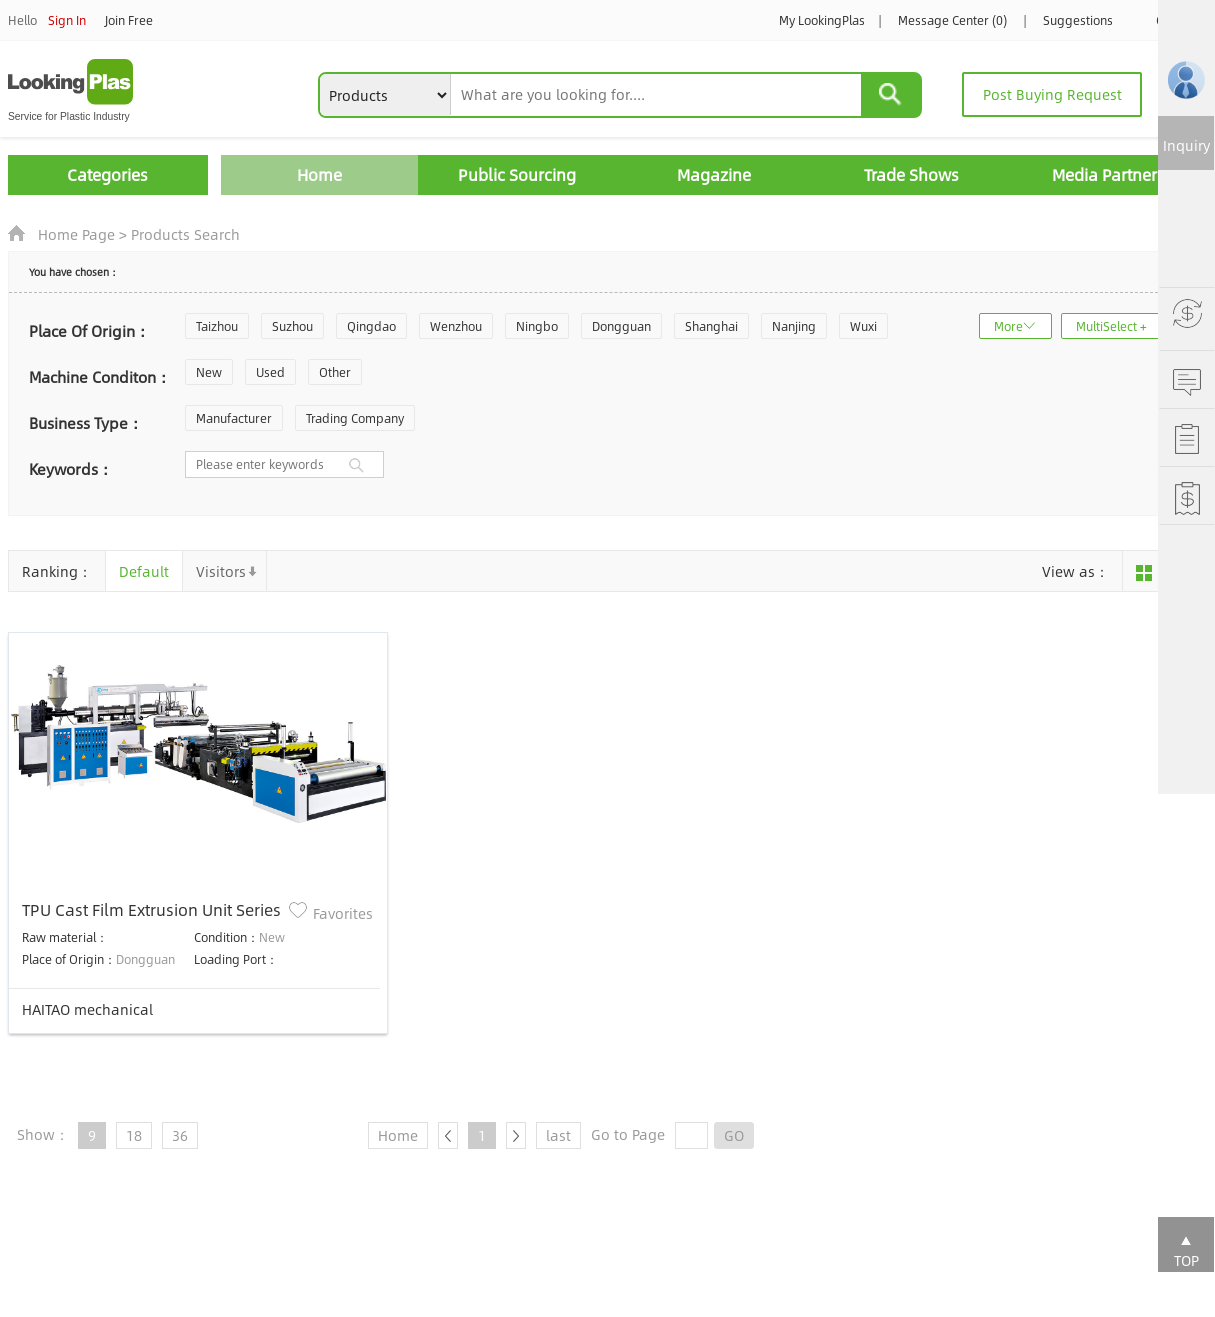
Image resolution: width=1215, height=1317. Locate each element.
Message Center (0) (952, 20)
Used (270, 372)
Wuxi (863, 326)
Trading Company (355, 418)
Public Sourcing (517, 174)
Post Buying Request (1052, 94)
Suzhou (292, 326)
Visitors (221, 571)
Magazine (714, 174)
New (209, 372)
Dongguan (621, 326)
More (1008, 326)
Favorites (343, 913)
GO (734, 1135)
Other (335, 372)
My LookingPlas (822, 20)
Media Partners (1108, 174)
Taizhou (217, 326)
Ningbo (537, 326)
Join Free (129, 20)
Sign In (67, 20)
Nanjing (794, 326)
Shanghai (711, 326)
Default (144, 571)
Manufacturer (234, 418)
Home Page (76, 234)
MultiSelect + (1111, 326)
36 (180, 1135)
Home (319, 174)
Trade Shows (911, 174)
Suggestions (1078, 20)
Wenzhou (456, 326)
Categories (107, 174)
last (558, 1135)
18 (134, 1135)
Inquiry (1186, 145)
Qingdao (371, 326)
